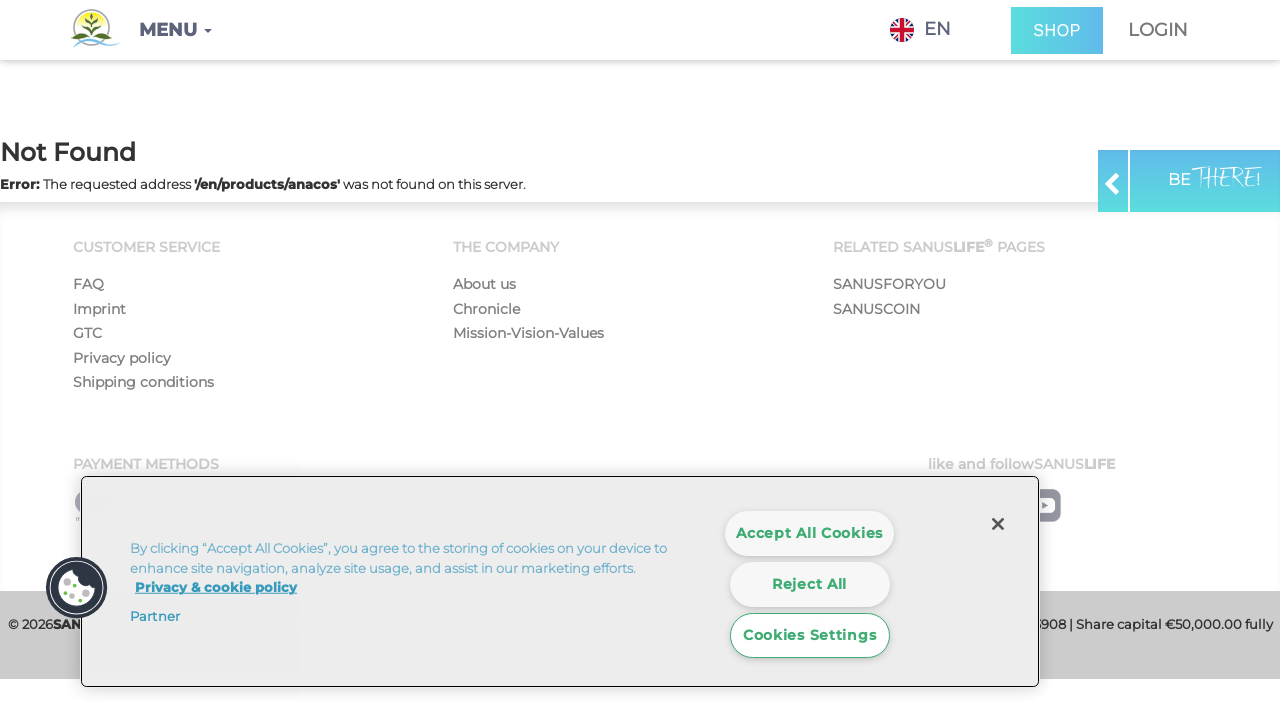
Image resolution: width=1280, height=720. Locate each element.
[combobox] (935, 30)
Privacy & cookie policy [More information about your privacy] (216, 587)
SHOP (1057, 30)
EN (920, 30)
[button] (175, 30)
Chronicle (486, 309)
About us (484, 284)
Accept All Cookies (809, 533)
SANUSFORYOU (889, 284)
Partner (155, 616)
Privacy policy (122, 358)
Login (1158, 30)
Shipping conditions (143, 382)
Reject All (809, 584)
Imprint (99, 309)
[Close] (998, 524)
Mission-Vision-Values (528, 333)
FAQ (88, 284)
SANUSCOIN (876, 309)
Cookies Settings (810, 635)
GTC (87, 333)
